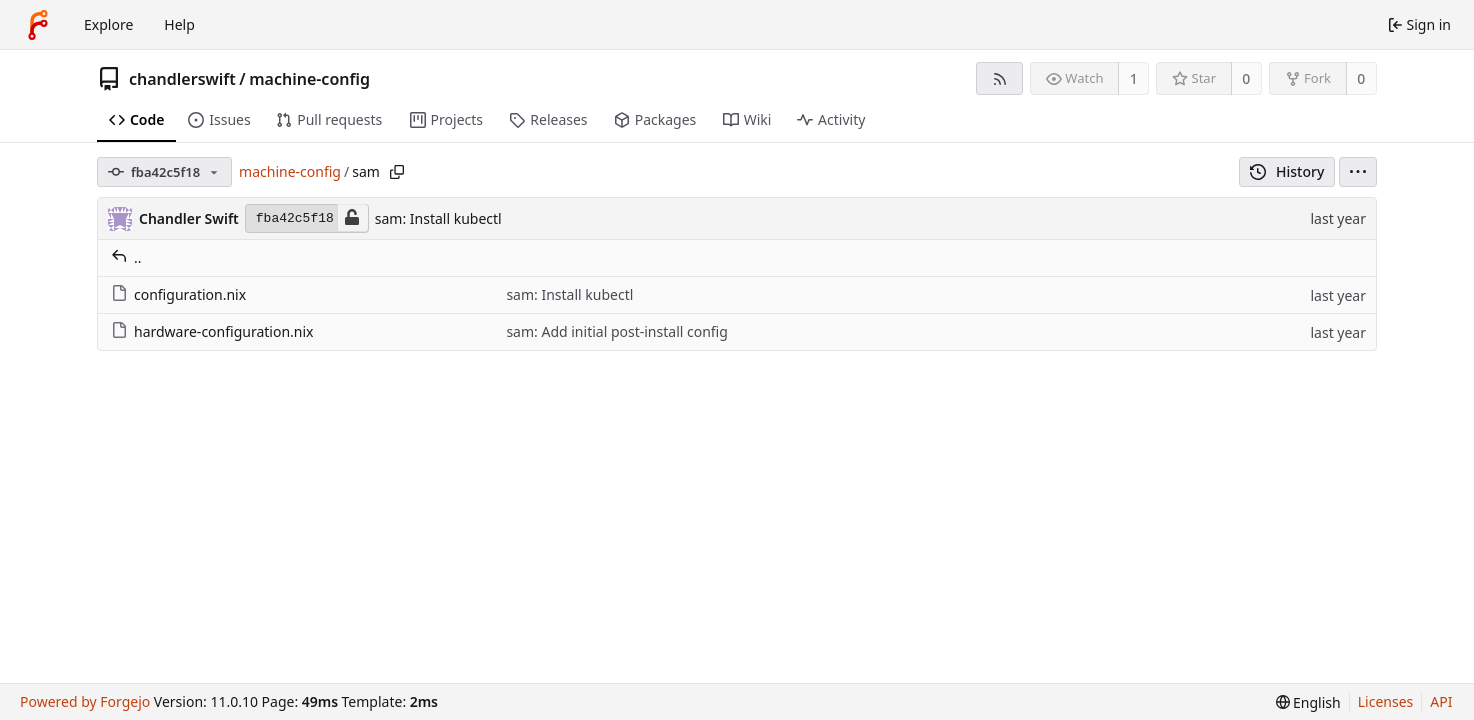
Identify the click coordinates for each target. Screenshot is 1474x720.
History (1287, 171)
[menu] (1358, 172)
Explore (108, 24)
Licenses (1386, 701)
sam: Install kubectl (438, 218)
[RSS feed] (999, 78)
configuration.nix (178, 294)
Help (179, 24)
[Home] (38, 25)
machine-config (309, 79)
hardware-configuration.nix (212, 331)
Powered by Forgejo (85, 701)
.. (126, 257)
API (1441, 701)
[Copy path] (397, 172)
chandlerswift (182, 79)
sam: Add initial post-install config (616, 331)
